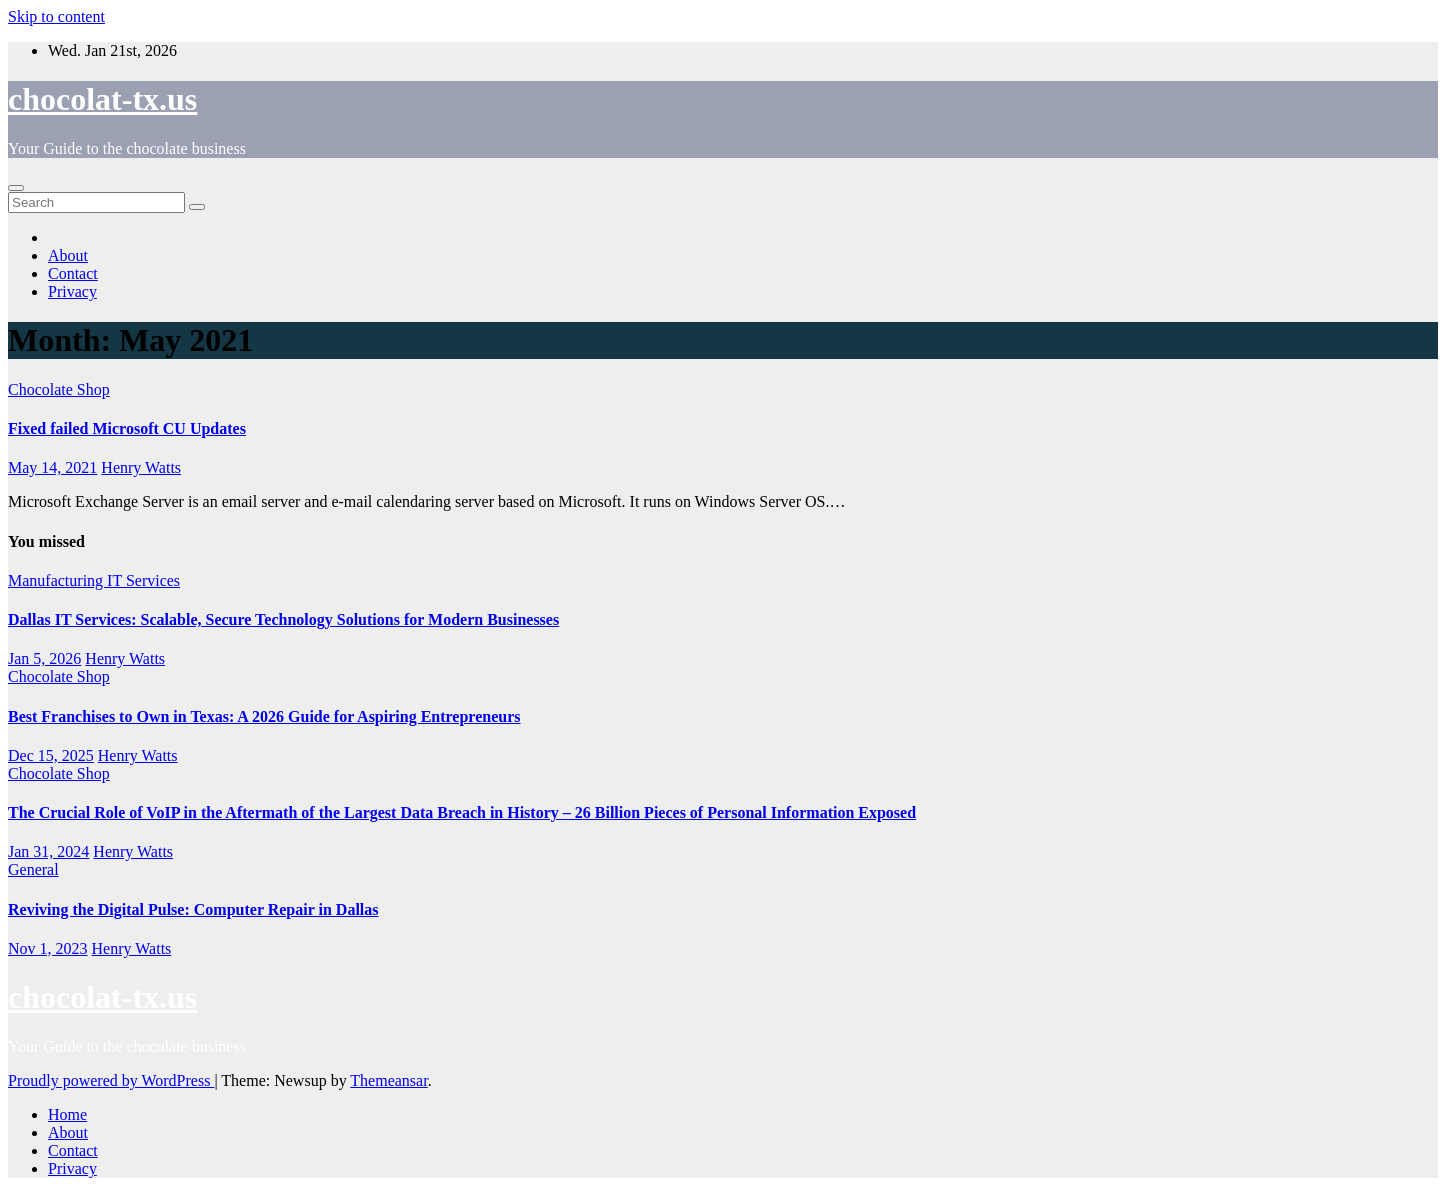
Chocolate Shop (59, 389)
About (68, 255)
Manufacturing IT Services (94, 580)
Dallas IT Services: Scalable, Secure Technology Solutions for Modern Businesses (283, 619)
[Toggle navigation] (16, 188)
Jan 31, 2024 (48, 851)
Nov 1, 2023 (48, 948)
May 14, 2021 (52, 467)
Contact (73, 273)
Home (67, 1114)
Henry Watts (141, 467)
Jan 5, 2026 (44, 658)
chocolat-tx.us (102, 99)
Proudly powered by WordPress (111, 1080)
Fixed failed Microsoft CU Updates (127, 428)
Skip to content (56, 16)
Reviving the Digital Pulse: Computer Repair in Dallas (193, 909)
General (33, 869)
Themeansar (388, 1080)
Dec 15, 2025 (51, 755)
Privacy (72, 291)
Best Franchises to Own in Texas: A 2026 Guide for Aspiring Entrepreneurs (264, 716)
